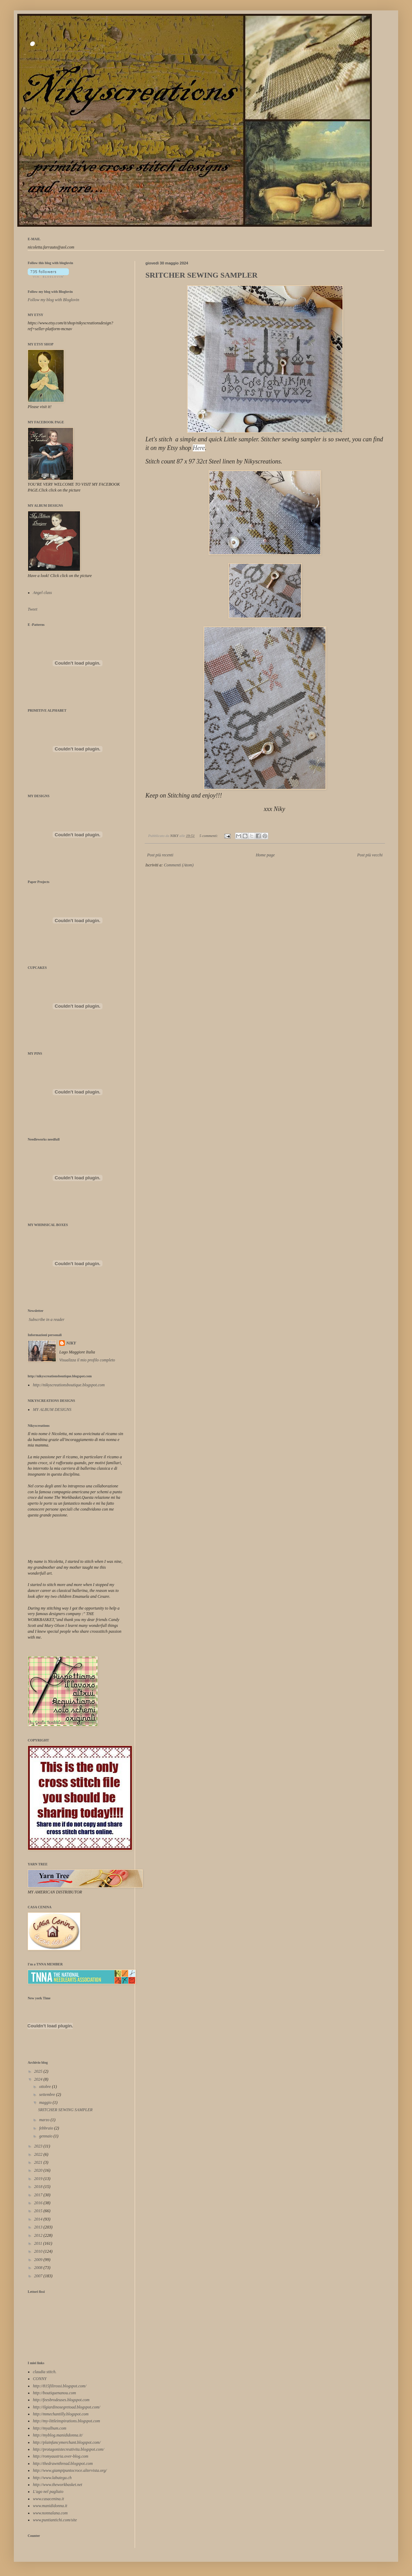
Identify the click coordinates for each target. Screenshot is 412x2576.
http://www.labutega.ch (52, 2477)
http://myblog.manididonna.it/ (58, 2435)
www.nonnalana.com (50, 2513)
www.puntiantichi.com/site (55, 2520)
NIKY (71, 1343)
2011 (38, 2243)
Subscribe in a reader (46, 1319)
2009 (39, 2259)
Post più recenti (160, 855)
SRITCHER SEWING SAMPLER (201, 275)
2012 (39, 2235)
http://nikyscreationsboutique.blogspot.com (69, 1384)
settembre (47, 2094)
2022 (39, 2154)
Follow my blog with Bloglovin (50, 292)
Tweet (32, 609)
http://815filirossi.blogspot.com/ (59, 2386)
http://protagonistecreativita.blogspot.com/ (68, 2449)
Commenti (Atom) (179, 865)
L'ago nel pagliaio (48, 2491)
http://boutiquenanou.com (54, 2392)
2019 (39, 2178)
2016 (39, 2202)
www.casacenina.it (48, 2498)
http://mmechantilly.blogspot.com (61, 2414)
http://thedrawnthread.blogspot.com (63, 2463)
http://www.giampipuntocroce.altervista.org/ (70, 2470)
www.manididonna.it (50, 2505)
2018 (39, 2186)
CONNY (39, 2378)
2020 (39, 2170)
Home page (265, 855)
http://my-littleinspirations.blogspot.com (66, 2421)
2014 (39, 2219)
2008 (39, 2267)
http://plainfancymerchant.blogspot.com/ (67, 2442)
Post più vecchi (370, 855)
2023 (39, 2146)
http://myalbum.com (49, 2428)
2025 (39, 2071)
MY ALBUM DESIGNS (52, 1409)
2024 (39, 2079)
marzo (45, 2119)
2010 (39, 2251)
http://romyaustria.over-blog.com (60, 2456)
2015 (39, 2210)
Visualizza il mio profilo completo (87, 1360)
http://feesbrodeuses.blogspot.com (61, 2399)
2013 (39, 2227)
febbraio (46, 2128)
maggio (46, 2102)
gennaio (46, 2136)
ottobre (45, 2086)
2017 (39, 2194)
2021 (39, 2162)
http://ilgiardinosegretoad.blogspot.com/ (66, 2407)
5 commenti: (209, 836)
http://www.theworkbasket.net (57, 2484)
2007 (39, 2275)
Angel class (42, 592)
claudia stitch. (44, 2371)
